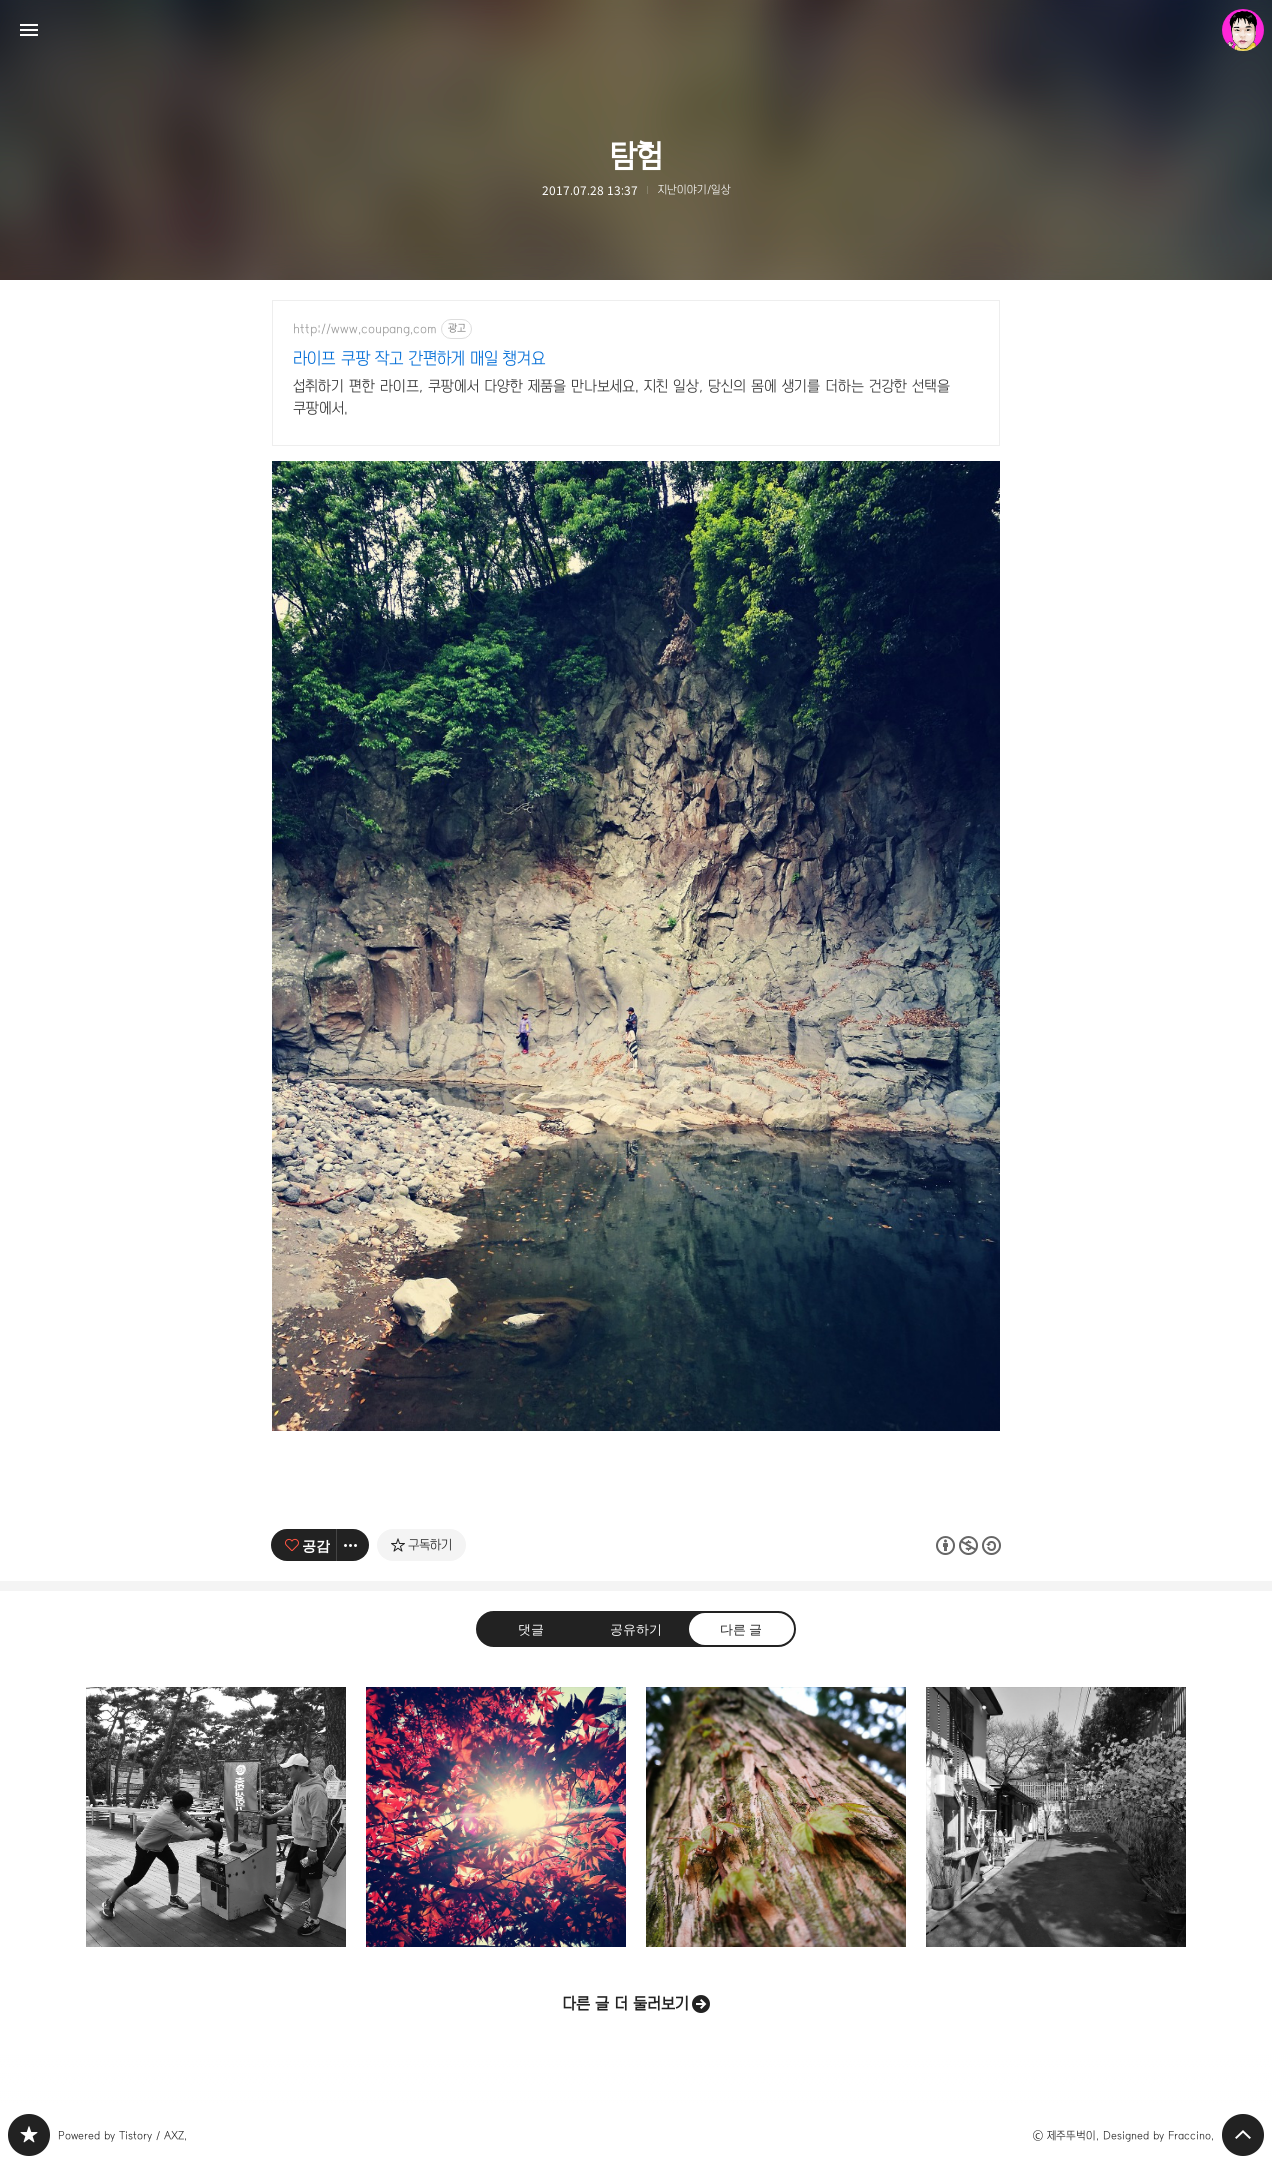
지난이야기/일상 (694, 189)
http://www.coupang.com (365, 329)
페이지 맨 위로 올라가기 (1243, 2135)
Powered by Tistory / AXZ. (122, 2135)
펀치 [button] (216, 1817)
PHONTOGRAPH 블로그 (29, 2135)
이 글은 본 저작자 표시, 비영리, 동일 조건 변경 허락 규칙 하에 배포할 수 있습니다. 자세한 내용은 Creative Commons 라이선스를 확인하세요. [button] (968, 1545)
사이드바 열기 (29, 30)
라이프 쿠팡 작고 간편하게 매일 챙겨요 (419, 358)
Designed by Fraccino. (1158, 2135)
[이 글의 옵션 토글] (353, 1545)
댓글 (531, 1628)
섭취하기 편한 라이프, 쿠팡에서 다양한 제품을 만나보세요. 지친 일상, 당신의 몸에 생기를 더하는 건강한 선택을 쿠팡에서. (621, 397)
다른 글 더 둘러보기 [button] (625, 2003)
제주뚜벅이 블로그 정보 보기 (1243, 30)
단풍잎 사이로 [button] (496, 1817)
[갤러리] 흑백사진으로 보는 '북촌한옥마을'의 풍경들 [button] (1056, 1817)
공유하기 (636, 1628)
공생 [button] (776, 1817)
